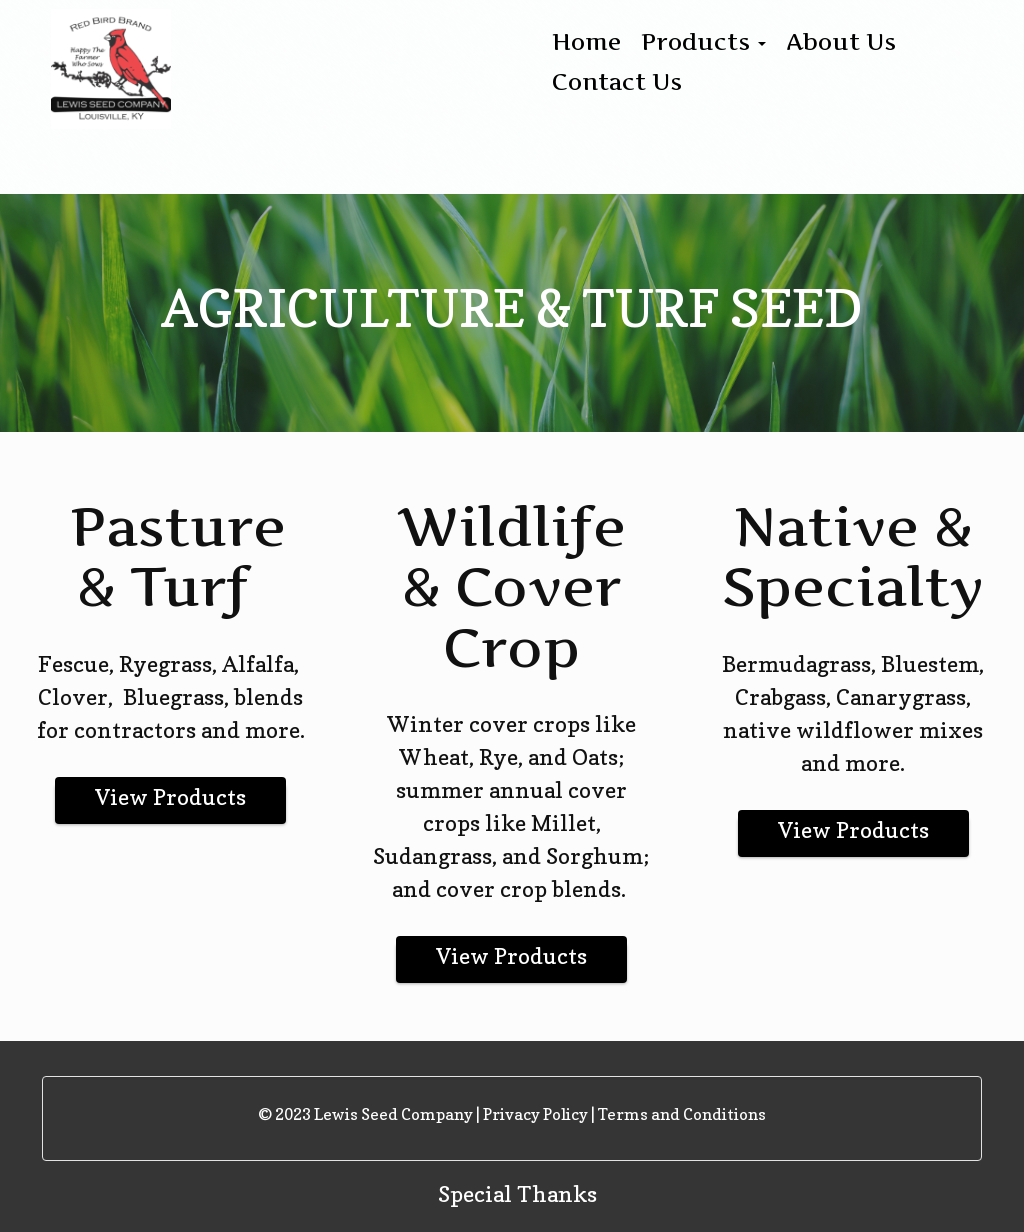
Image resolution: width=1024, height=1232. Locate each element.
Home (586, 42)
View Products (170, 797)
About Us (841, 42)
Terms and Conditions (682, 1114)
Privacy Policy (535, 1114)
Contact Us (617, 82)
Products (703, 42)
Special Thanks (517, 1194)
